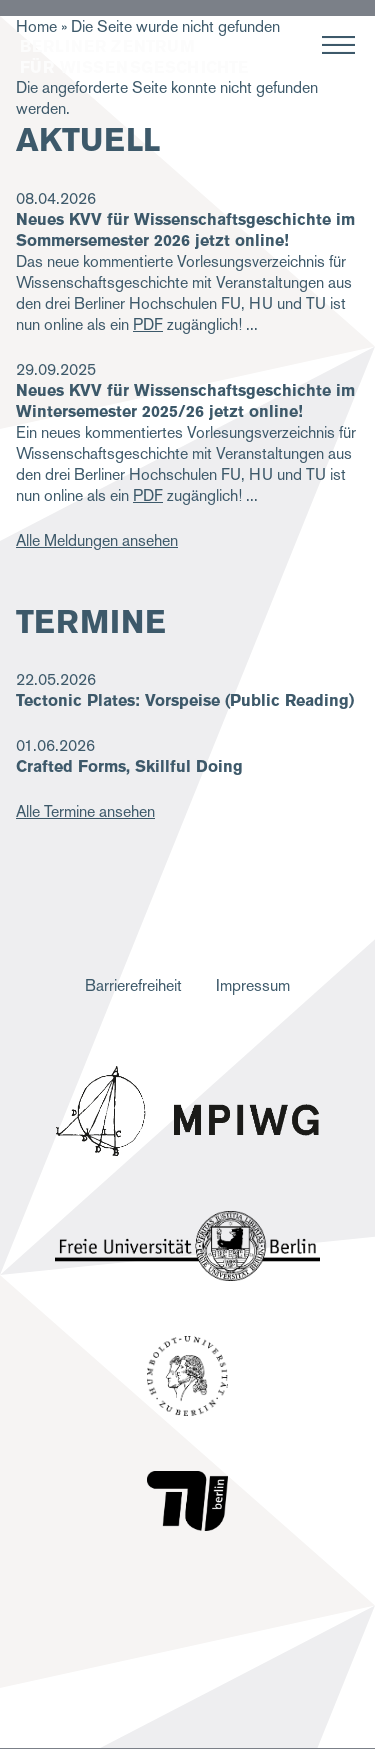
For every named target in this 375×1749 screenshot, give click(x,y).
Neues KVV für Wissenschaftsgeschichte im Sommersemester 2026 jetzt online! (185, 230)
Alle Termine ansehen (85, 811)
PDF (148, 324)
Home (36, 26)
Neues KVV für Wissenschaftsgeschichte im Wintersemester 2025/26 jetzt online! (185, 401)
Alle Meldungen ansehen (97, 540)
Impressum (253, 985)
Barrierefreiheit (133, 985)
